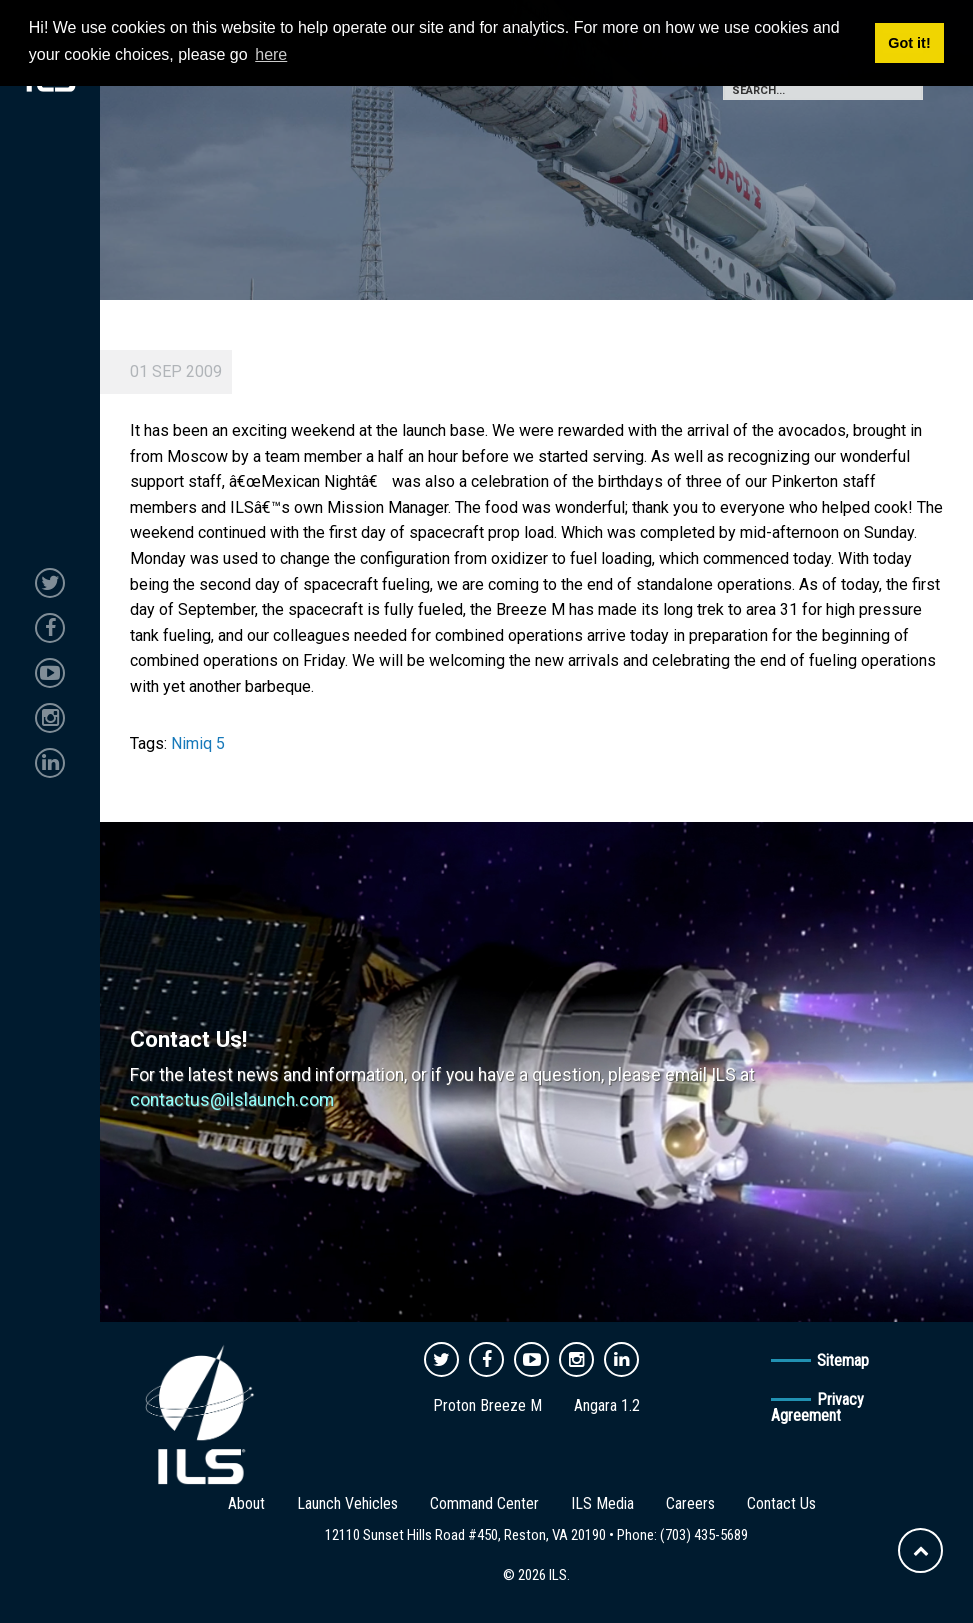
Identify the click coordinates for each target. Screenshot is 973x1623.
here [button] (271, 54)
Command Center (484, 1503)
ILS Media (602, 1503)
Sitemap (843, 1360)
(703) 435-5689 (704, 1535)
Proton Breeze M (487, 1405)
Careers (690, 1503)
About (246, 1503)
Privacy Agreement (817, 1407)
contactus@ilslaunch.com (232, 1100)
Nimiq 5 (198, 743)
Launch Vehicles (347, 1503)
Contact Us (781, 1503)
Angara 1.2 (607, 1405)
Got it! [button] (909, 43)
